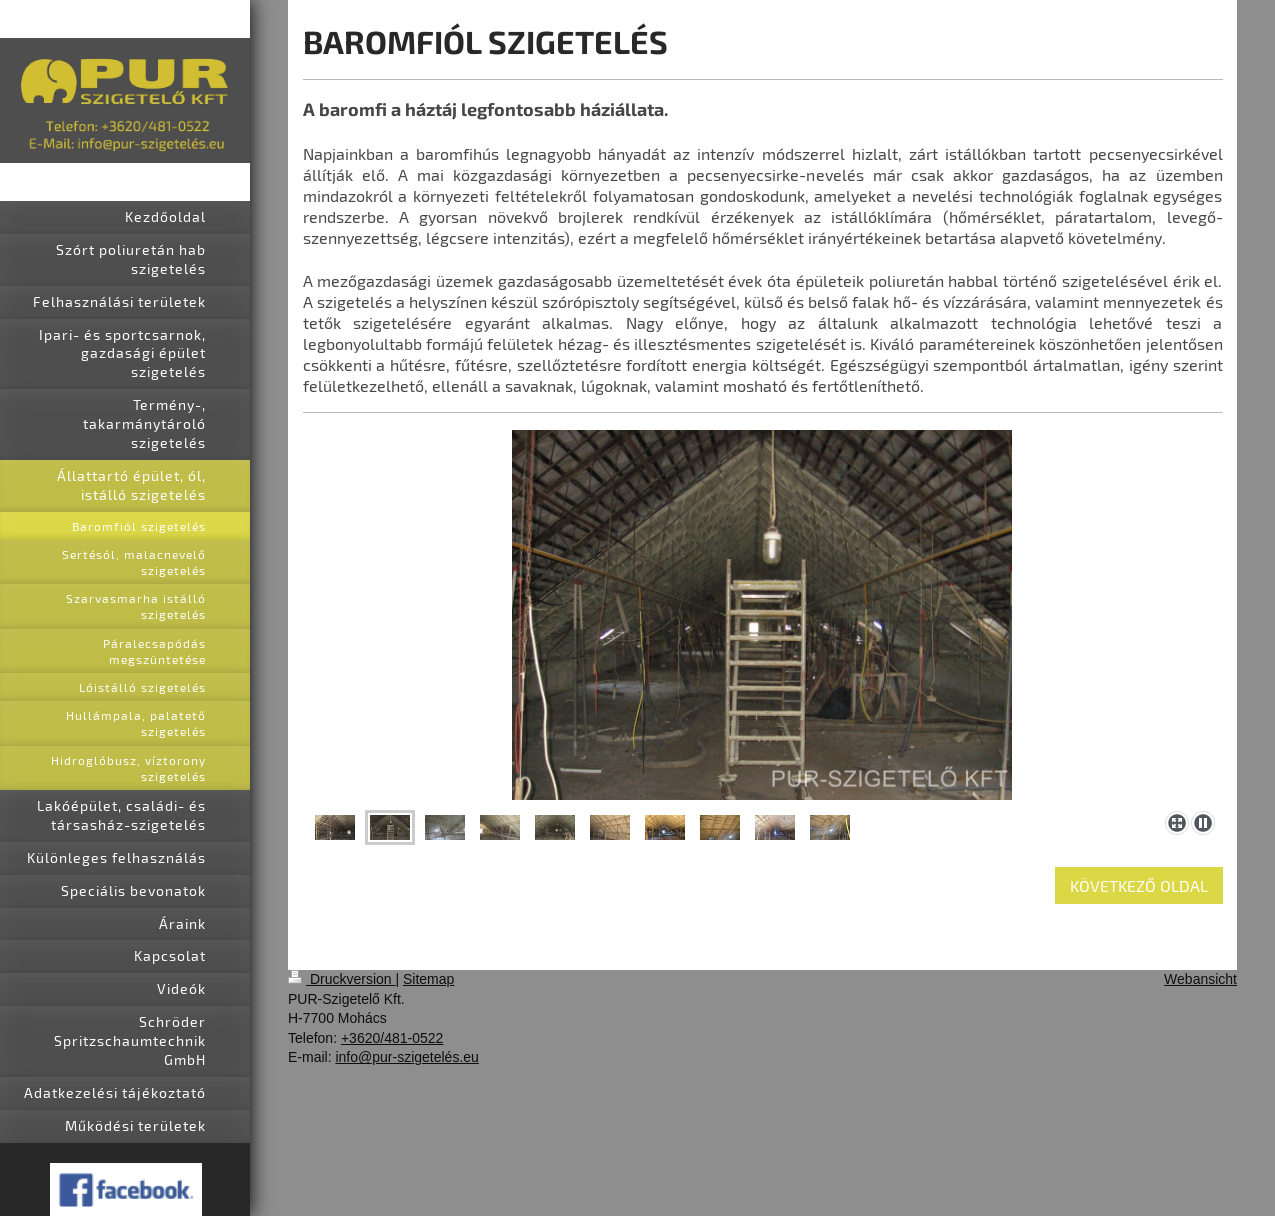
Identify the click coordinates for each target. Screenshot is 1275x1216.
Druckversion (341, 979)
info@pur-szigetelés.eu (406, 1057)
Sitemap (428, 979)
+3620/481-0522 (392, 1038)
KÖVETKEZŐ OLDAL (1139, 885)
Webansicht (1200, 979)
